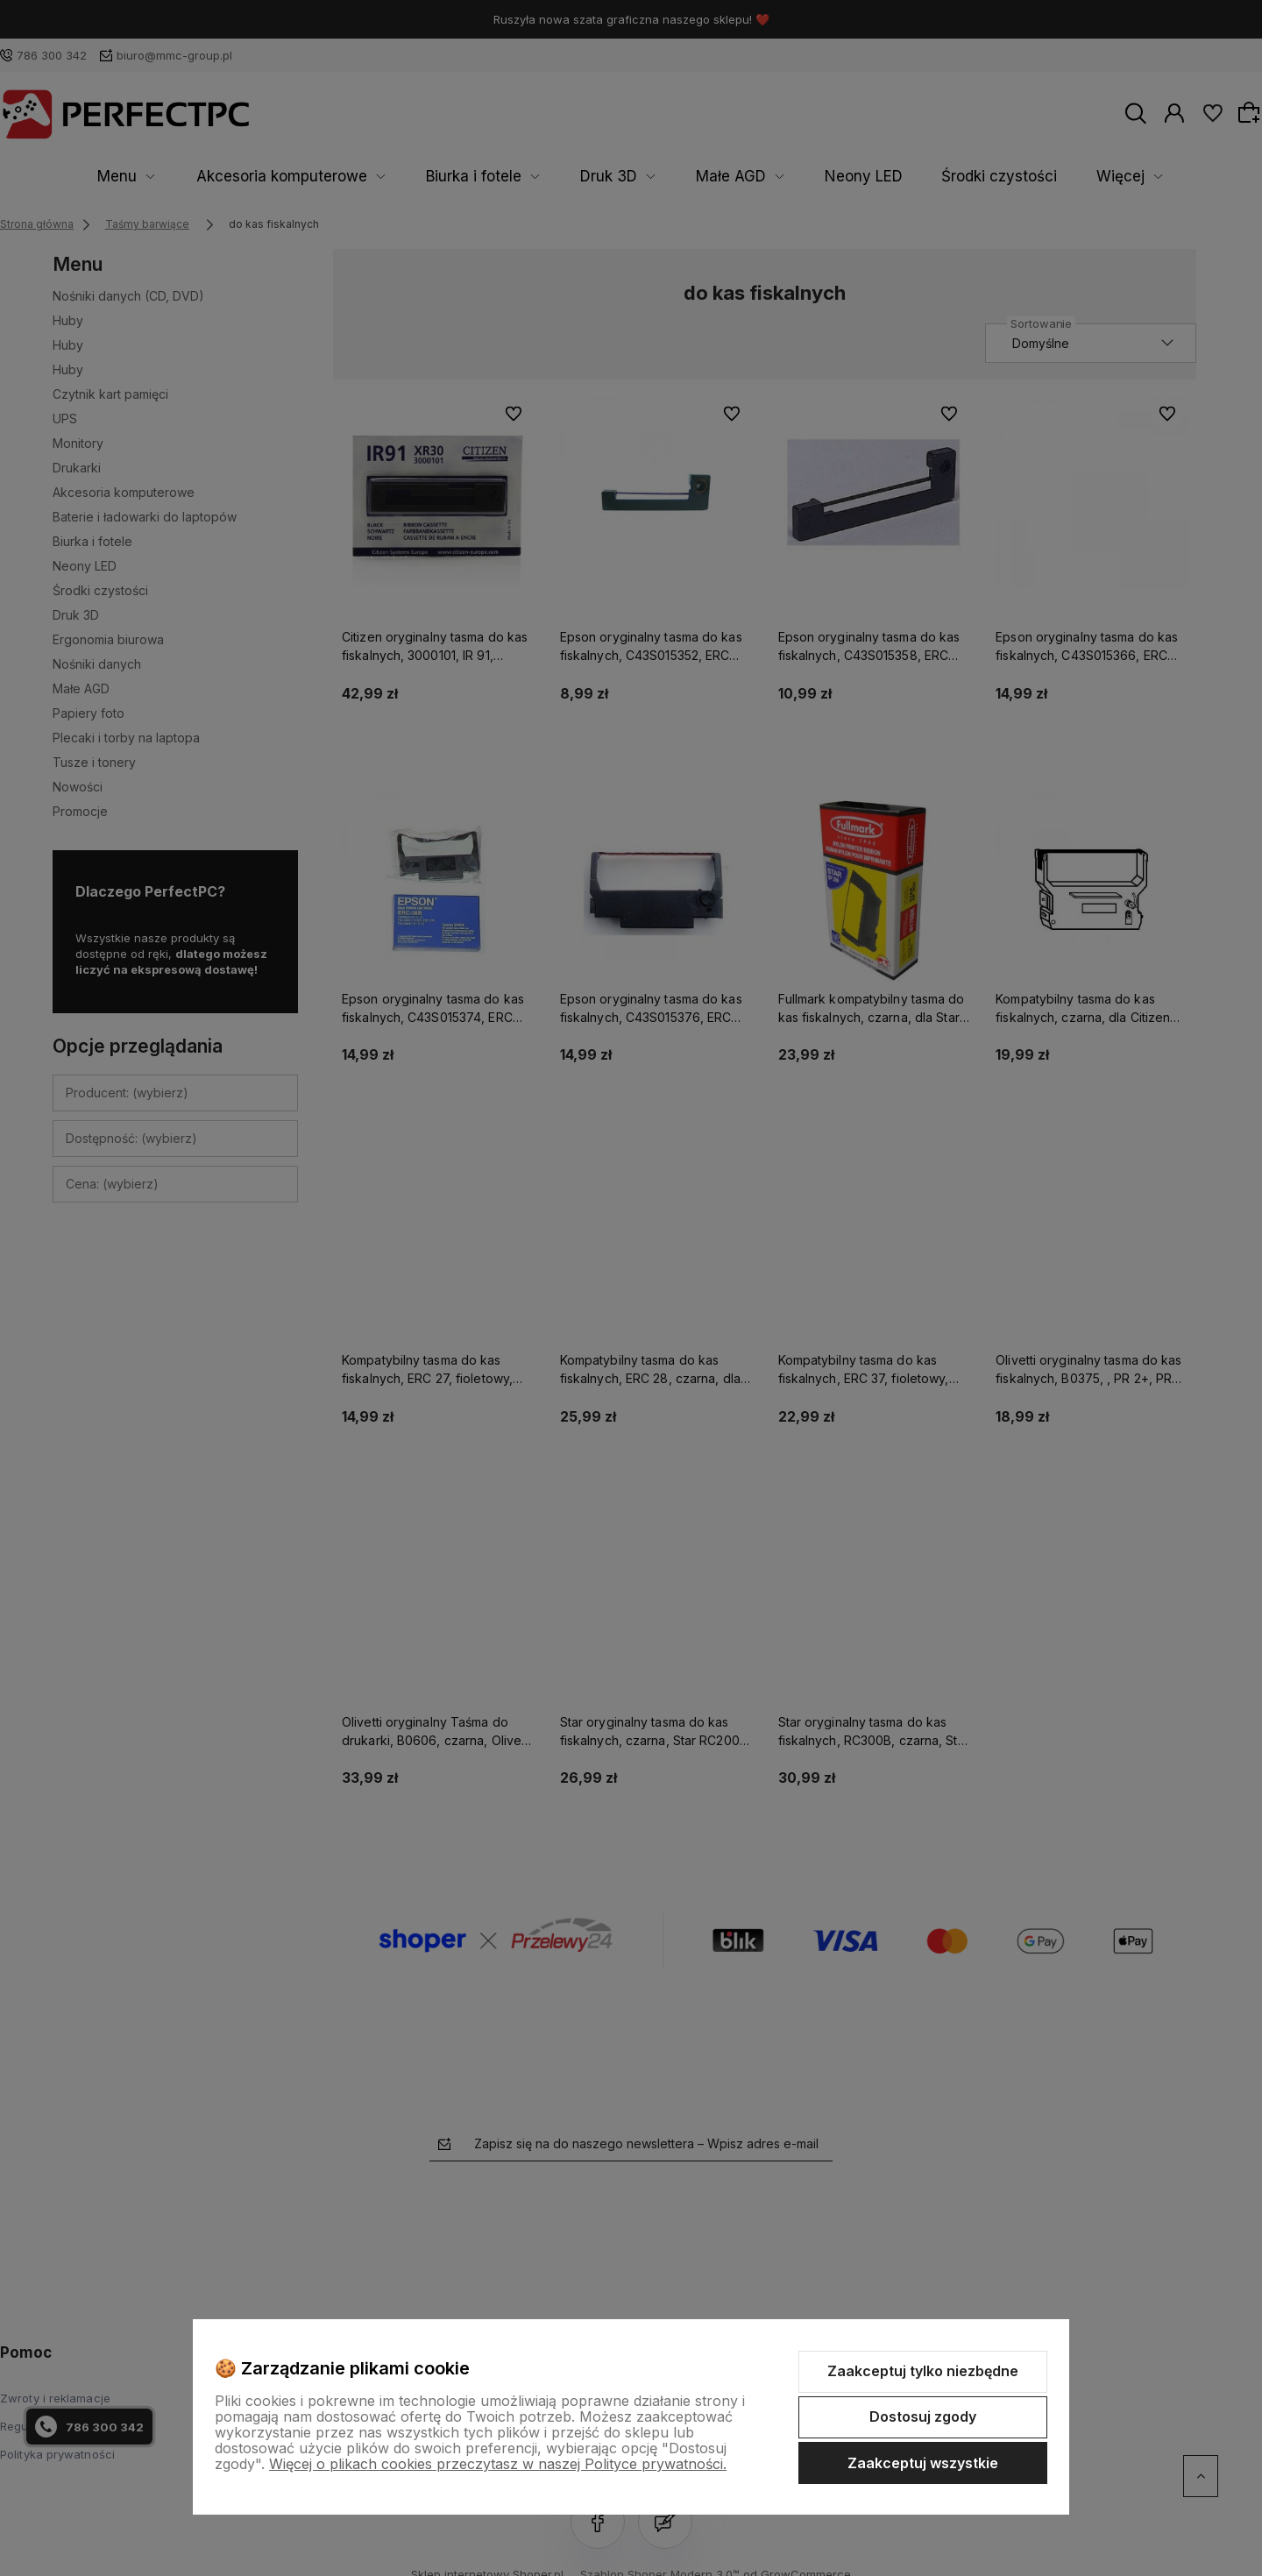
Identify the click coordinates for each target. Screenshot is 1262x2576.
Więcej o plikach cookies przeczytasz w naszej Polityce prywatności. (498, 2464)
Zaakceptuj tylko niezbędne (922, 2371)
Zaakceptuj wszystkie (922, 2463)
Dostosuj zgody (922, 2416)
